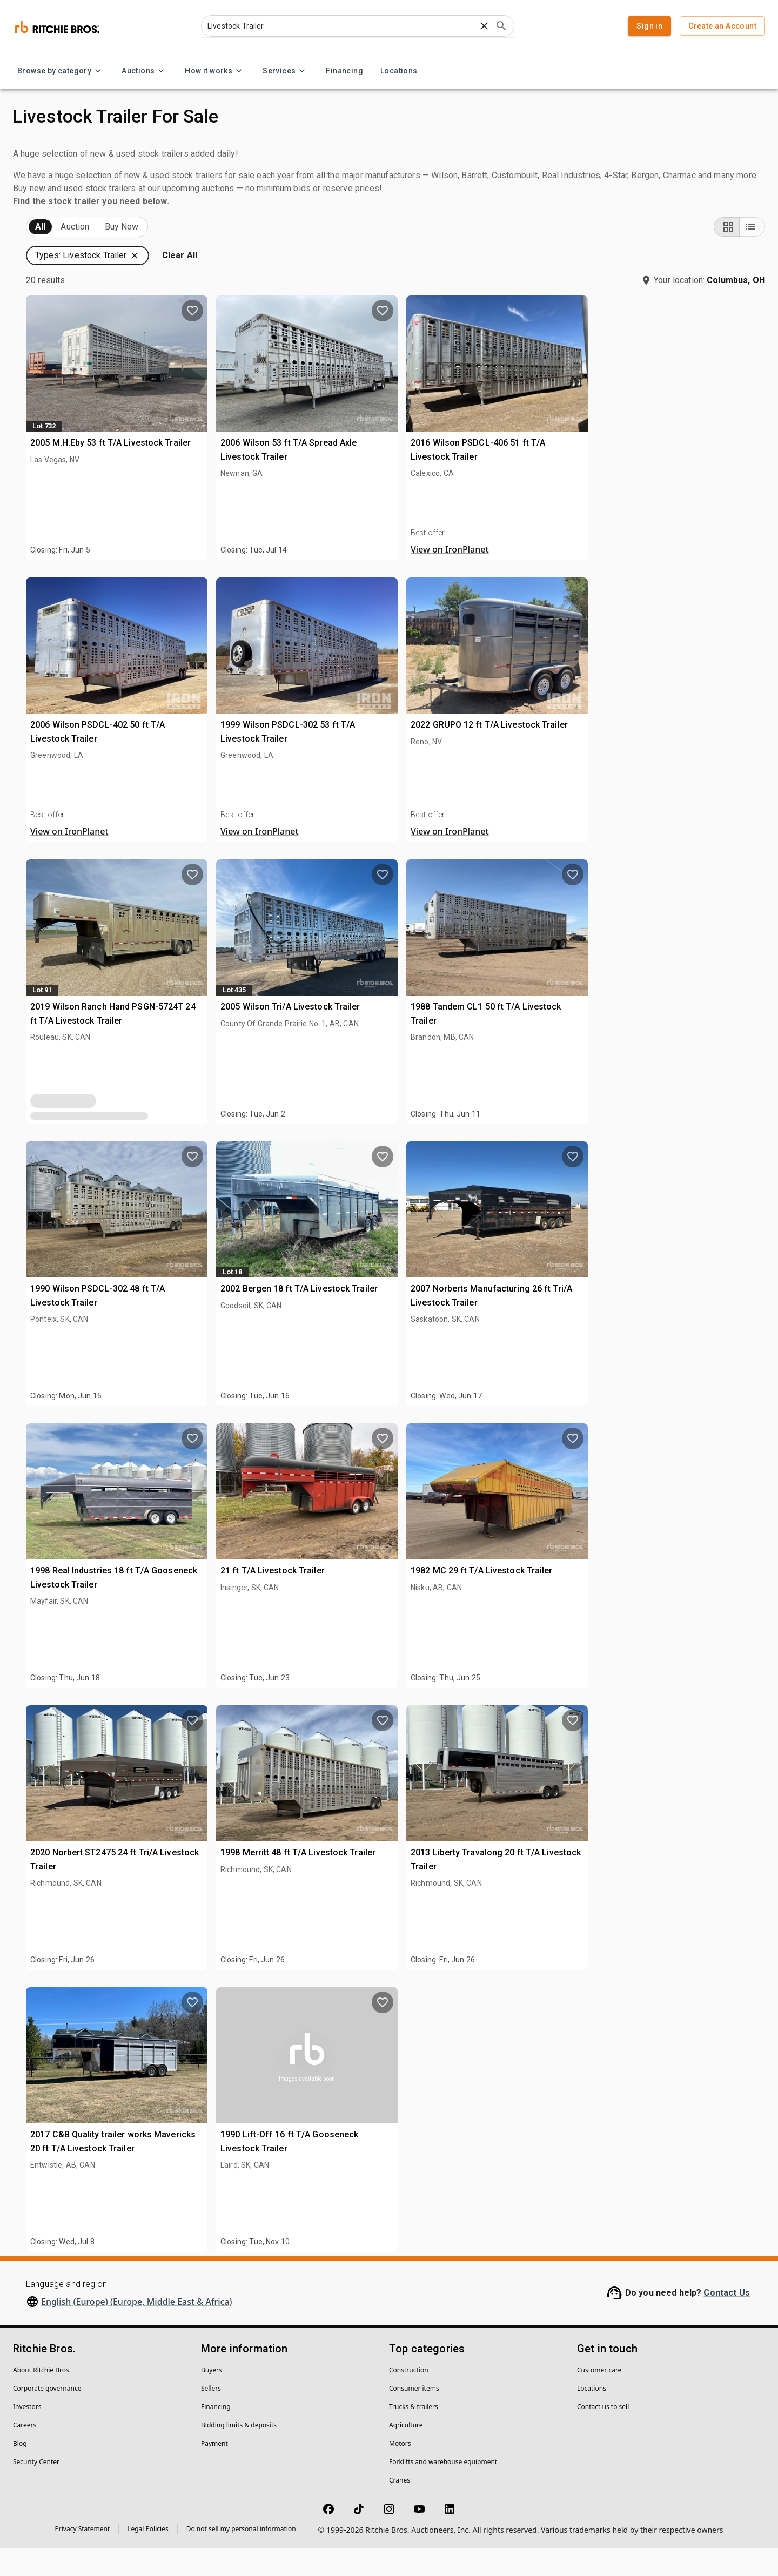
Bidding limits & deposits (239, 2452)
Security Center (36, 2489)
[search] (177, 849)
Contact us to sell (603, 2434)
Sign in (649, 26)
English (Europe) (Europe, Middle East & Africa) (136, 2329)
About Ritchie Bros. (42, 2397)
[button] (670, 254)
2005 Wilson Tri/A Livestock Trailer (476, 1031)
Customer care (599, 2397)
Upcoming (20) (57, 255)
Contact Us (726, 2320)
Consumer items (414, 2415)
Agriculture (406, 2452)
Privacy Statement (82, 2556)
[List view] (752, 254)
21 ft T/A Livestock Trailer (458, 1595)
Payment (214, 2471)
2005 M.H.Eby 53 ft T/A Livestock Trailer (300, 467)
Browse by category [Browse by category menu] (60, 70)
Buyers (211, 2397)
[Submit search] (501, 25)
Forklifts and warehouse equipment (443, 2489)
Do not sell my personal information (241, 2556)
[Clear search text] (484, 25)
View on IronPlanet (631, 577)
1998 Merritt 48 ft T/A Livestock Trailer (483, 1877)
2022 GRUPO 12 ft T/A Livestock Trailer (670, 749)
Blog (20, 2471)
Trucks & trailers (413, 2434)
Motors (400, 2471)
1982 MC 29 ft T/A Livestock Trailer (663, 1595)
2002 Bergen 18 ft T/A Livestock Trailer (484, 1313)
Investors (27, 2434)
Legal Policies (148, 2556)
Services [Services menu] (285, 70)
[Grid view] (727, 254)
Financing (344, 70)
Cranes (399, 2507)
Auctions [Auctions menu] (144, 70)
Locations (399, 70)
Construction (408, 2397)
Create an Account (722, 26)
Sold (145, 255)
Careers (24, 2452)
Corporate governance (47, 2415)
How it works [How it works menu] (215, 70)
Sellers (211, 2415)
